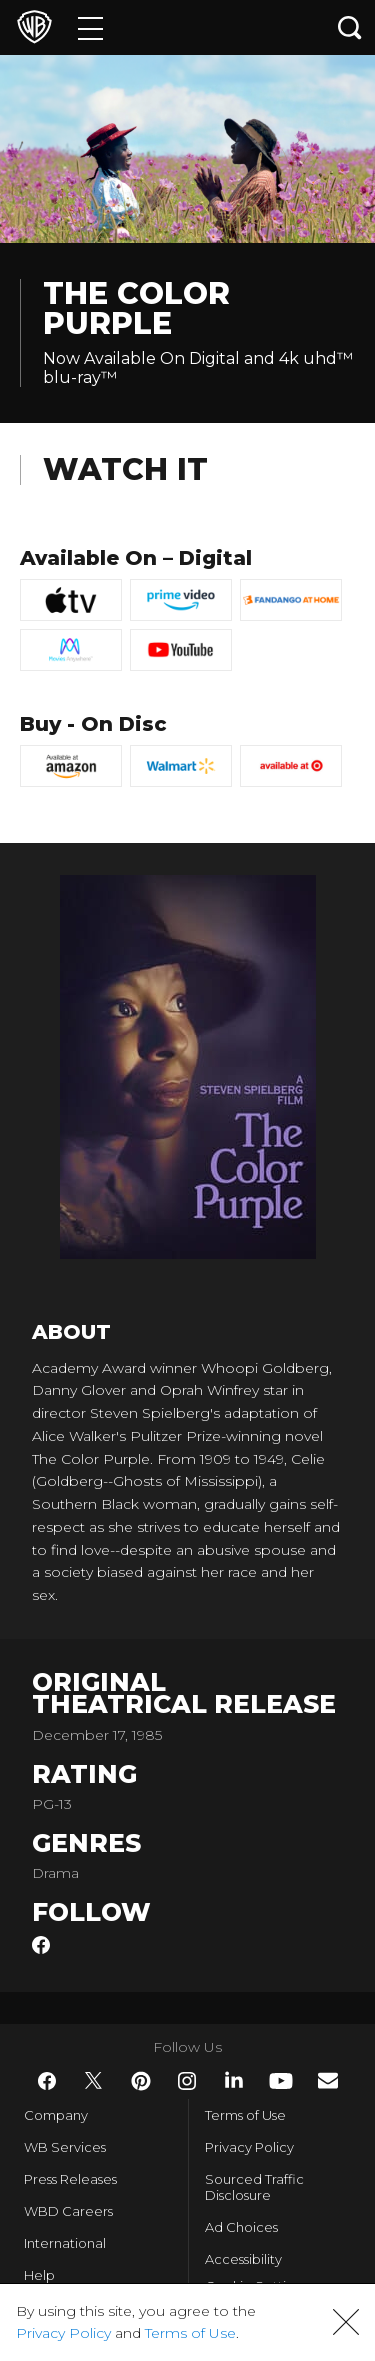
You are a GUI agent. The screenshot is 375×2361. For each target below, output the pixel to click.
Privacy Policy (249, 2147)
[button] (346, 2322)
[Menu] (90, 27)
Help (39, 2275)
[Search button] (350, 27)
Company (56, 2115)
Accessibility (243, 2259)
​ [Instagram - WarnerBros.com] (187, 2081)
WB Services (65, 2147)
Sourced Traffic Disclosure (254, 2187)
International (65, 2243)
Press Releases (70, 2179)
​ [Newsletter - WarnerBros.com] (328, 2080)
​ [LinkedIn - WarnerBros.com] (234, 2080)
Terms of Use (245, 2115)
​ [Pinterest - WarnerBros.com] (141, 2081)
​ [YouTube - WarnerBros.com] (281, 2081)
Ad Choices (241, 2227)
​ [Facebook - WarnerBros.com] (47, 2081)
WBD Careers (68, 2211)
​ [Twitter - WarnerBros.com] (94, 2081)
